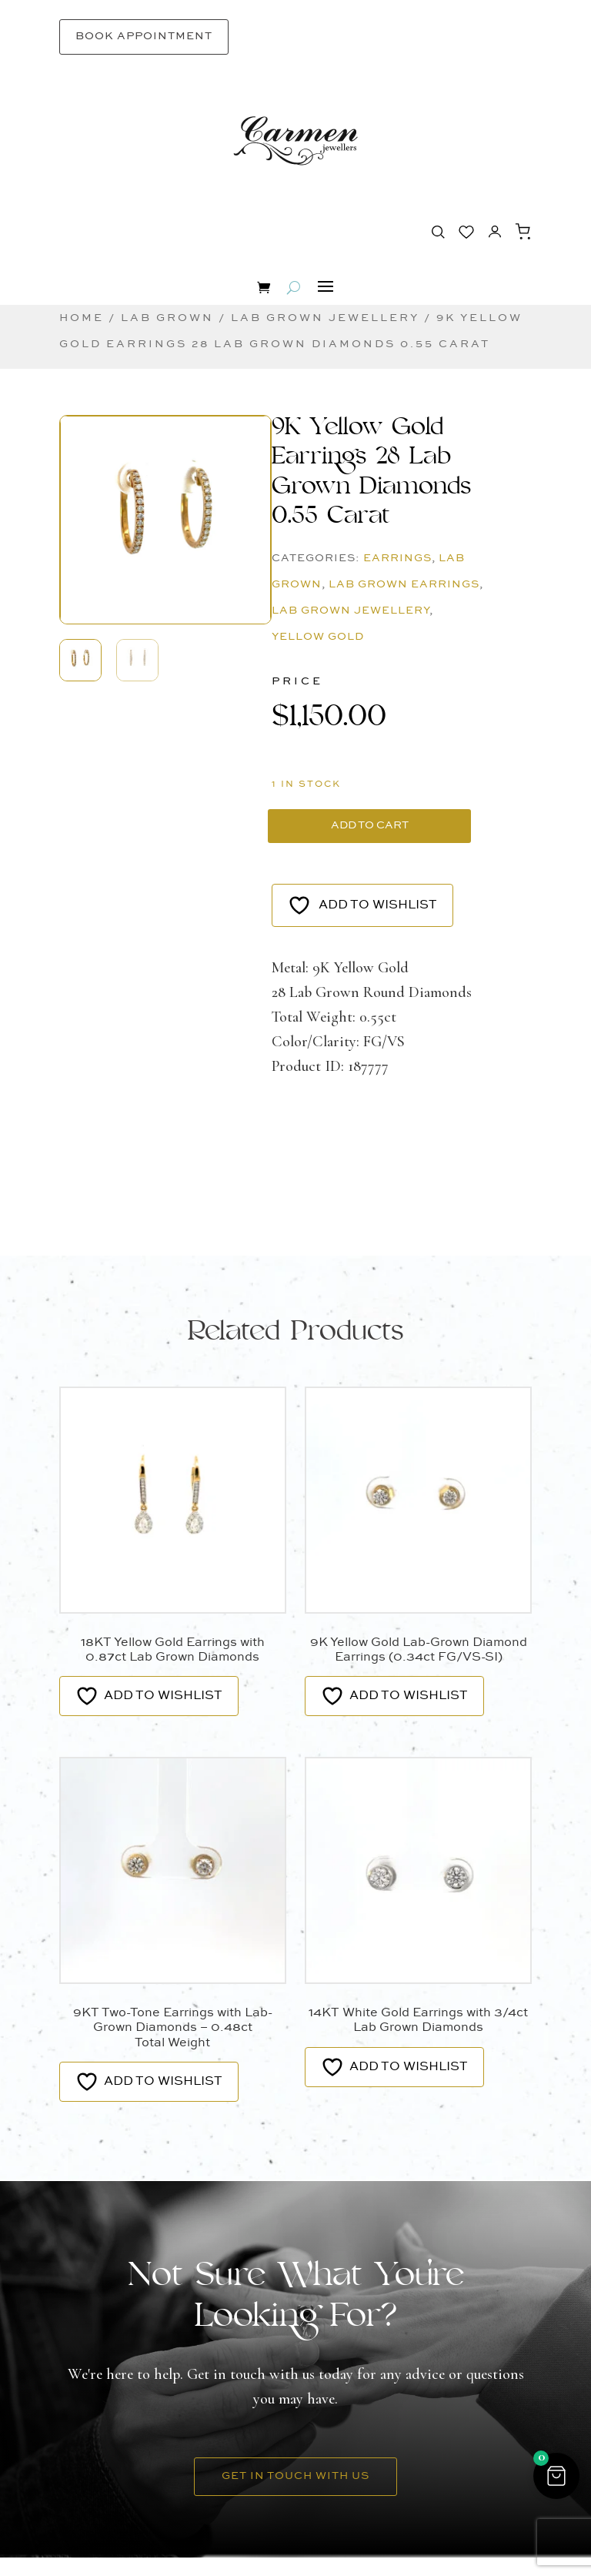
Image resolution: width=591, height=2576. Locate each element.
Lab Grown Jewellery (325, 318)
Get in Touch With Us (295, 2494)
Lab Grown (167, 318)
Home (81, 318)
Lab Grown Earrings (404, 584)
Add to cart (309, 834)
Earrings (397, 558)
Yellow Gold (318, 637)
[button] (165, 487)
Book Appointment (143, 36)
